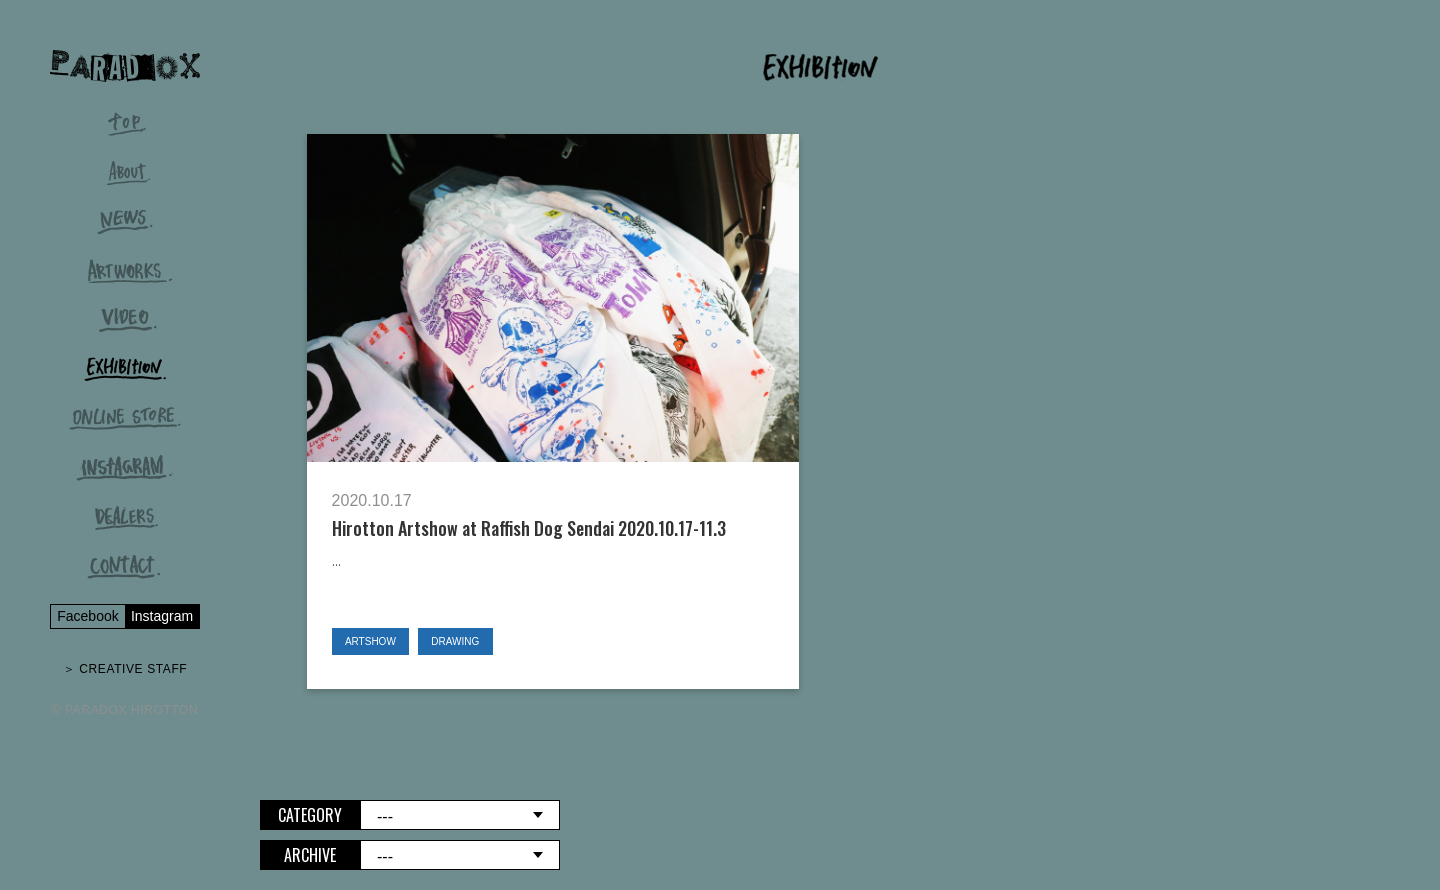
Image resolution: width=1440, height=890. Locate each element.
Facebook (87, 616)
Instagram (162, 616)
